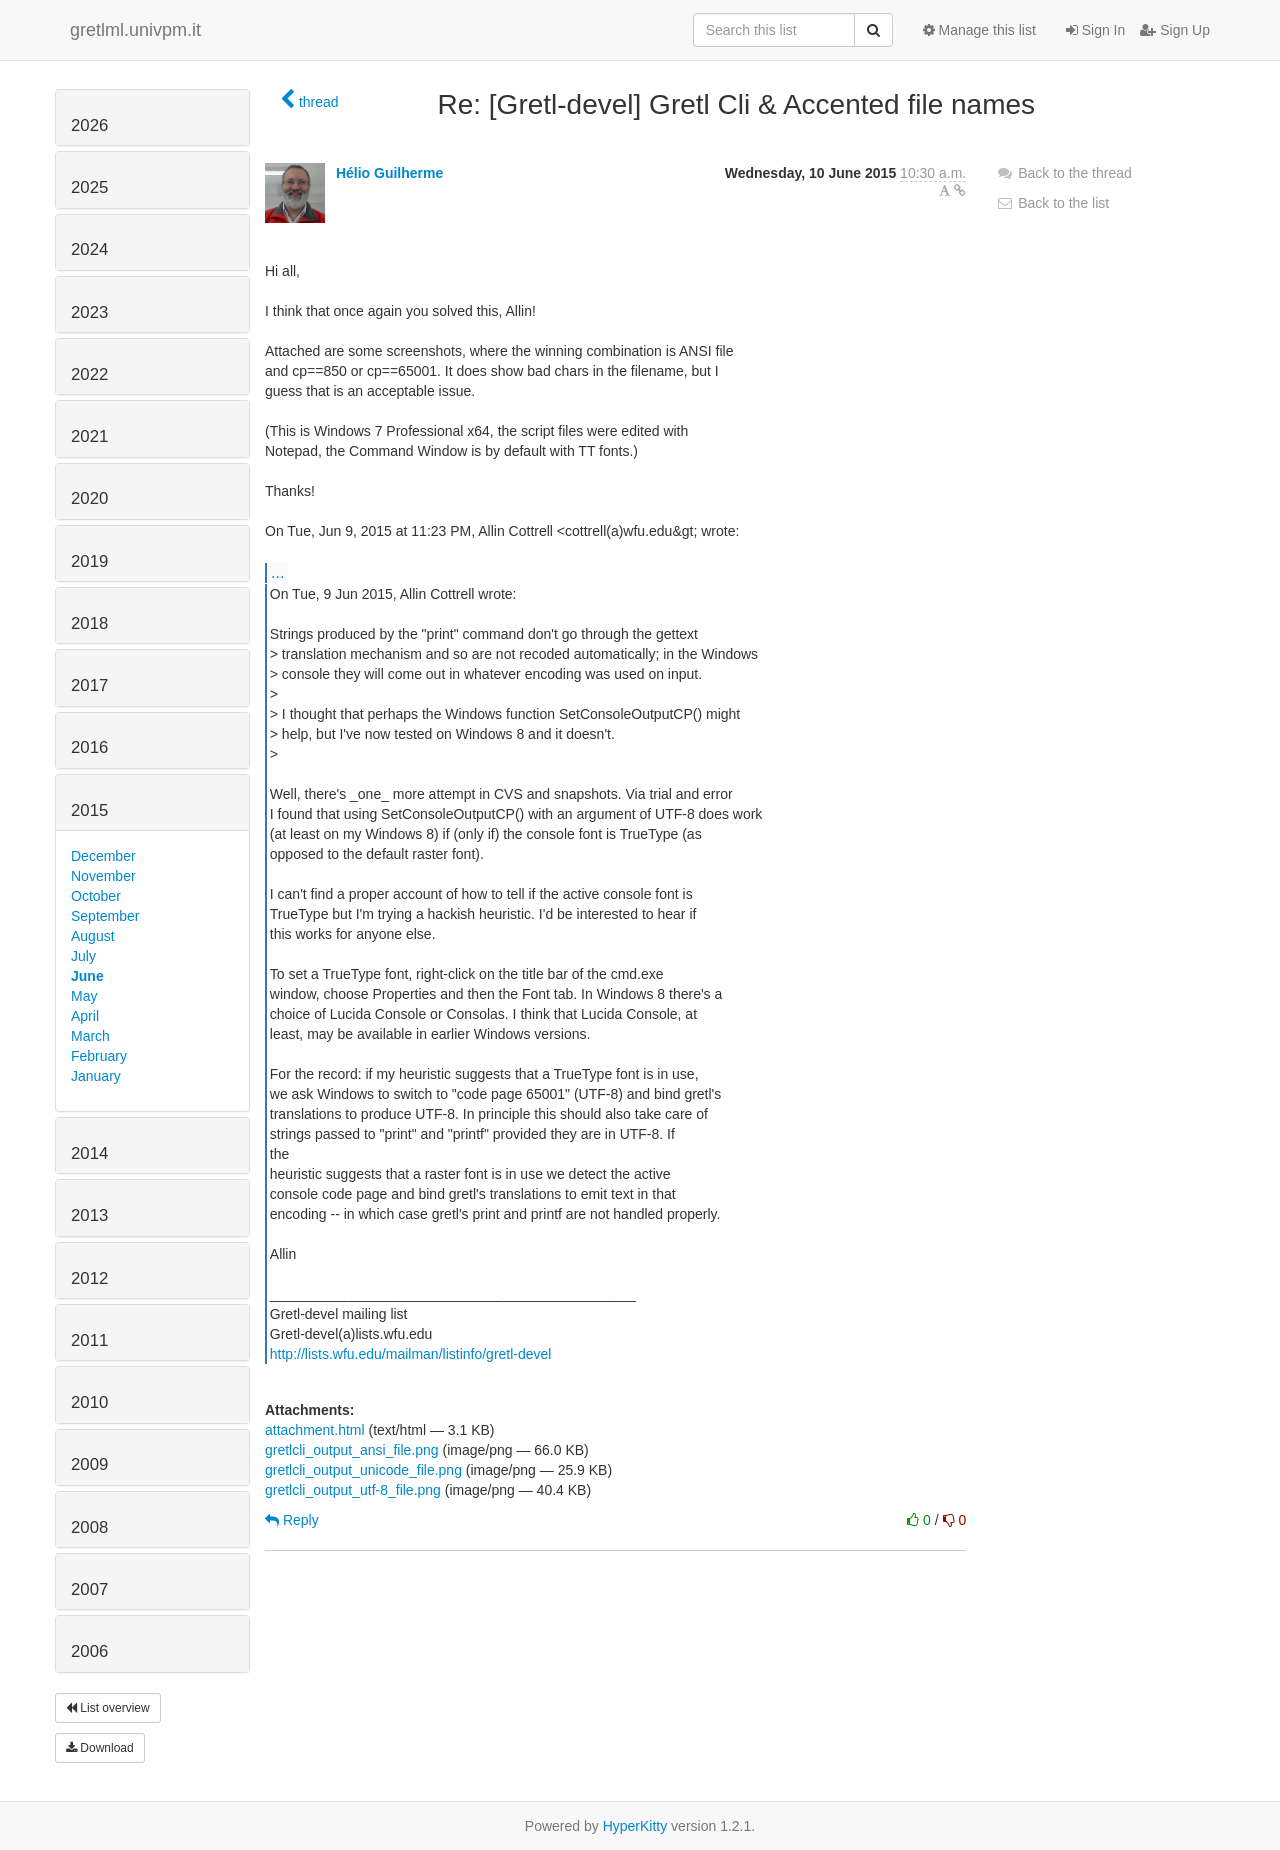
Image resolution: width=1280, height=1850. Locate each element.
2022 (89, 374)
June (87, 976)
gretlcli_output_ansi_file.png (352, 1450)
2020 (89, 498)
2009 (89, 1464)
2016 (89, 747)
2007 (89, 1589)
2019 (89, 561)
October (96, 896)
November (103, 876)
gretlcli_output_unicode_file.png (363, 1470)
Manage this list (979, 30)
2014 (89, 1153)
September (105, 916)
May (84, 996)
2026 (89, 125)
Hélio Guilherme (389, 173)
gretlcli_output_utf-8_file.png (353, 1490)
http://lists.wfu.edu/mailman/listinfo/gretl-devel (411, 1354)
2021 (89, 436)
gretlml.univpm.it (135, 30)
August (93, 936)
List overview (108, 1708)
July (83, 956)
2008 (89, 1527)
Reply (292, 1520)
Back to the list (1052, 203)
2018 (89, 623)
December (103, 856)
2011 (89, 1340)
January (96, 1076)
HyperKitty (635, 1826)
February (99, 1056)
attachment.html (315, 1430)
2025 (89, 187)
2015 (89, 810)
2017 (89, 685)
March (90, 1036)
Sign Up (1175, 30)
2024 (89, 249)
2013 (89, 1215)
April (85, 1016)
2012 (89, 1278)
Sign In (1095, 30)
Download (100, 1748)
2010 (89, 1402)
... (277, 572)
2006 (89, 1651)
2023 (89, 312)
